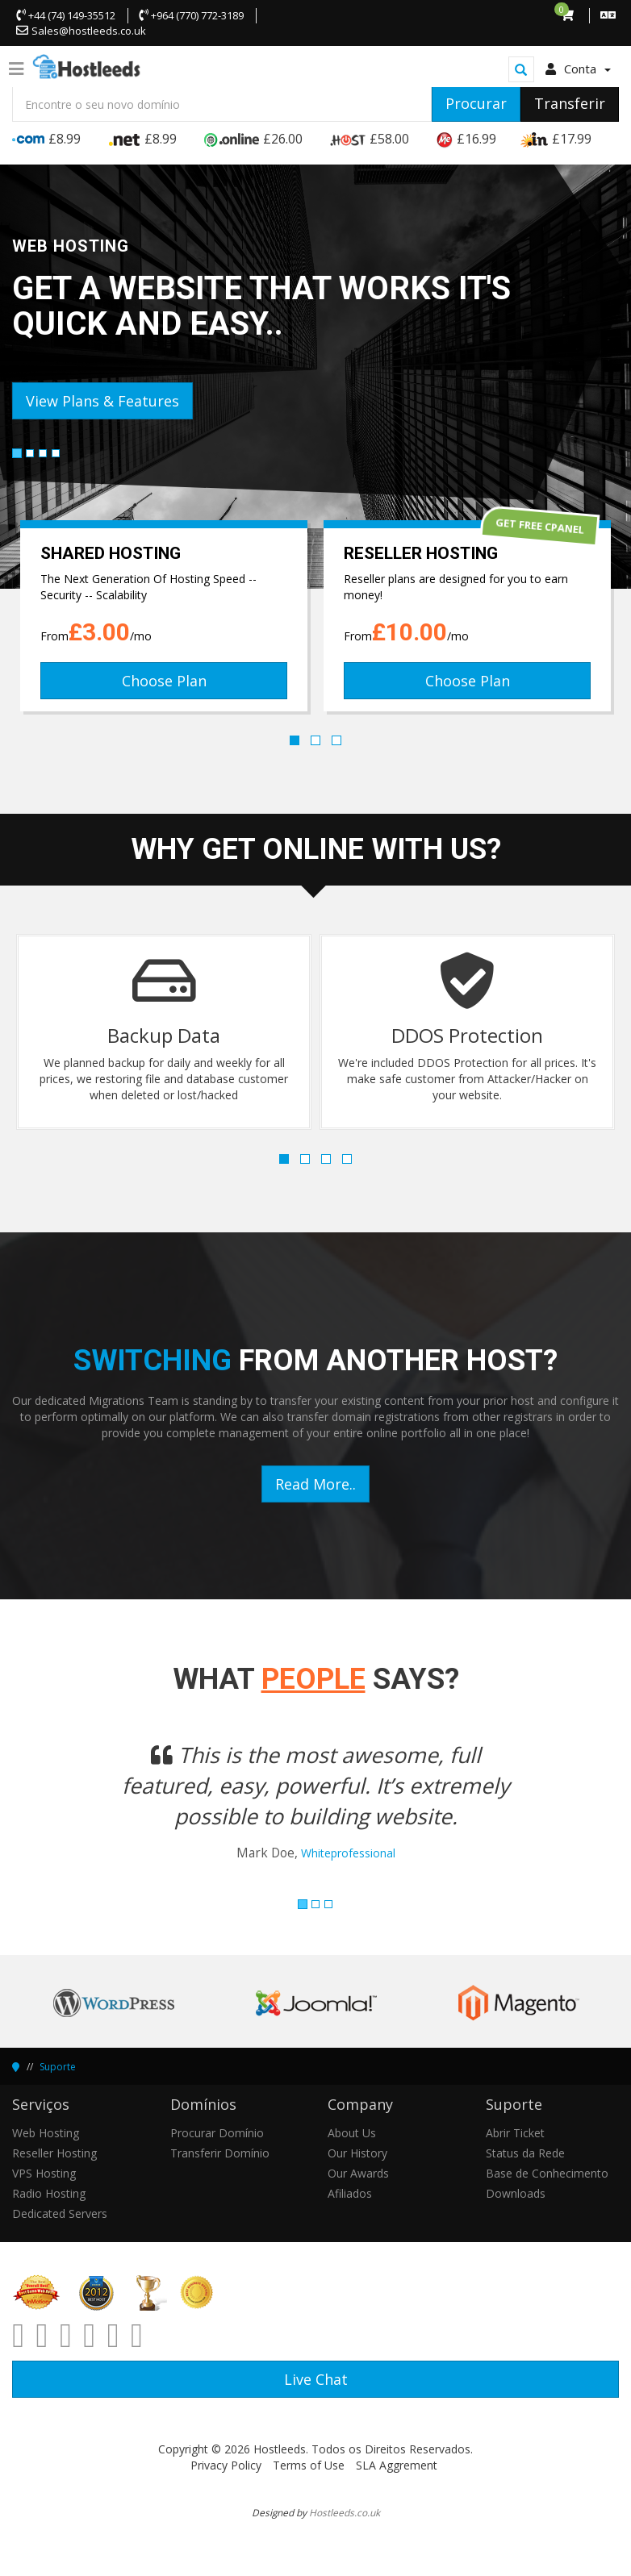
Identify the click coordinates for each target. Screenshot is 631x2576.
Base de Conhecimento (547, 2173)
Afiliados (350, 2193)
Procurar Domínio (217, 2132)
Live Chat (316, 2379)
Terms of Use (309, 2465)
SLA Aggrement (396, 2465)
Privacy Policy (225, 2465)
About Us (352, 2132)
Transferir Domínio (220, 2153)
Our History (357, 2153)
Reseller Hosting (54, 2153)
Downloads (515, 2193)
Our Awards (358, 2173)
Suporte (58, 2067)
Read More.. (315, 1484)
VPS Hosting (44, 2173)
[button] (57, 1811)
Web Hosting (45, 2132)
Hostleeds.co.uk (344, 2512)
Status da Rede (525, 2153)
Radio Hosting (49, 2193)
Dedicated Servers (59, 2213)
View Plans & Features (102, 401)
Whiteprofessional (348, 1853)
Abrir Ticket (515, 2132)
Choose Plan (164, 680)
